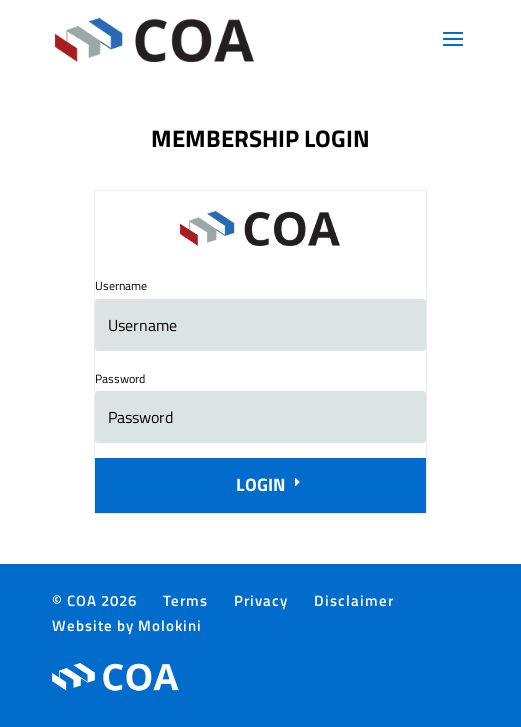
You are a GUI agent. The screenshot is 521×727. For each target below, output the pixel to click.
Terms (185, 600)
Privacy (261, 600)
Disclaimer (354, 600)
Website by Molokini (127, 625)
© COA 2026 (94, 600)
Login (260, 484)
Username (121, 285)
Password (120, 378)
